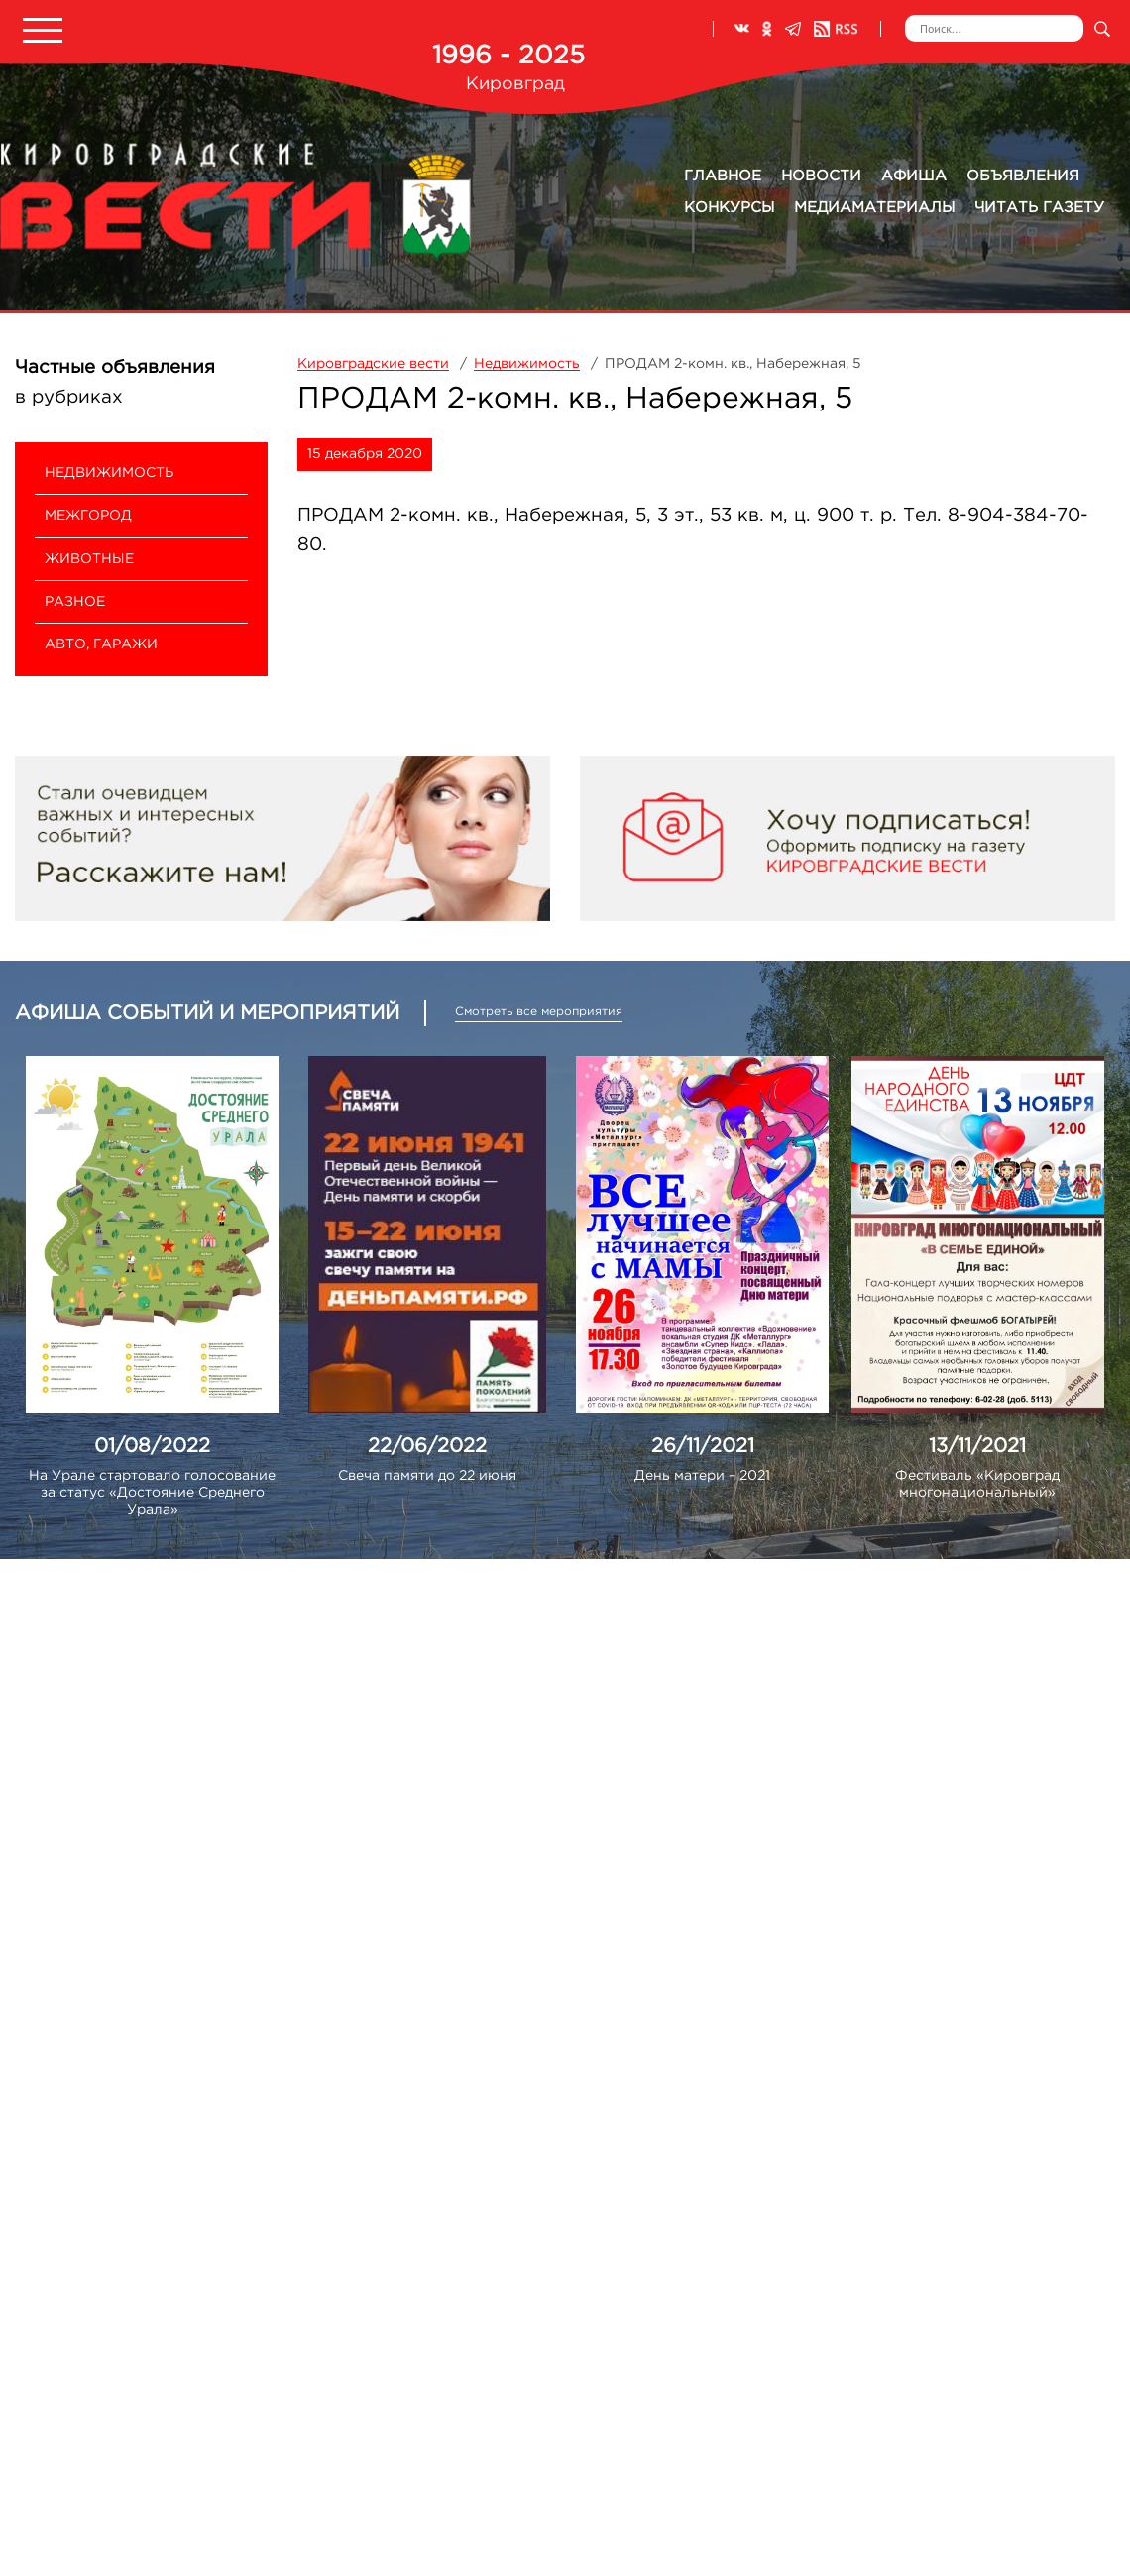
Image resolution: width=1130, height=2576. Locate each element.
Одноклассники (767, 29)
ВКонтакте (741, 29)
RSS (835, 29)
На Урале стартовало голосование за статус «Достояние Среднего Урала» (152, 1493)
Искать (1101, 28)
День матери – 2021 (702, 1476)
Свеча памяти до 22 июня (427, 1476)
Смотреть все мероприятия (538, 1011)
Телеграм (793, 29)
